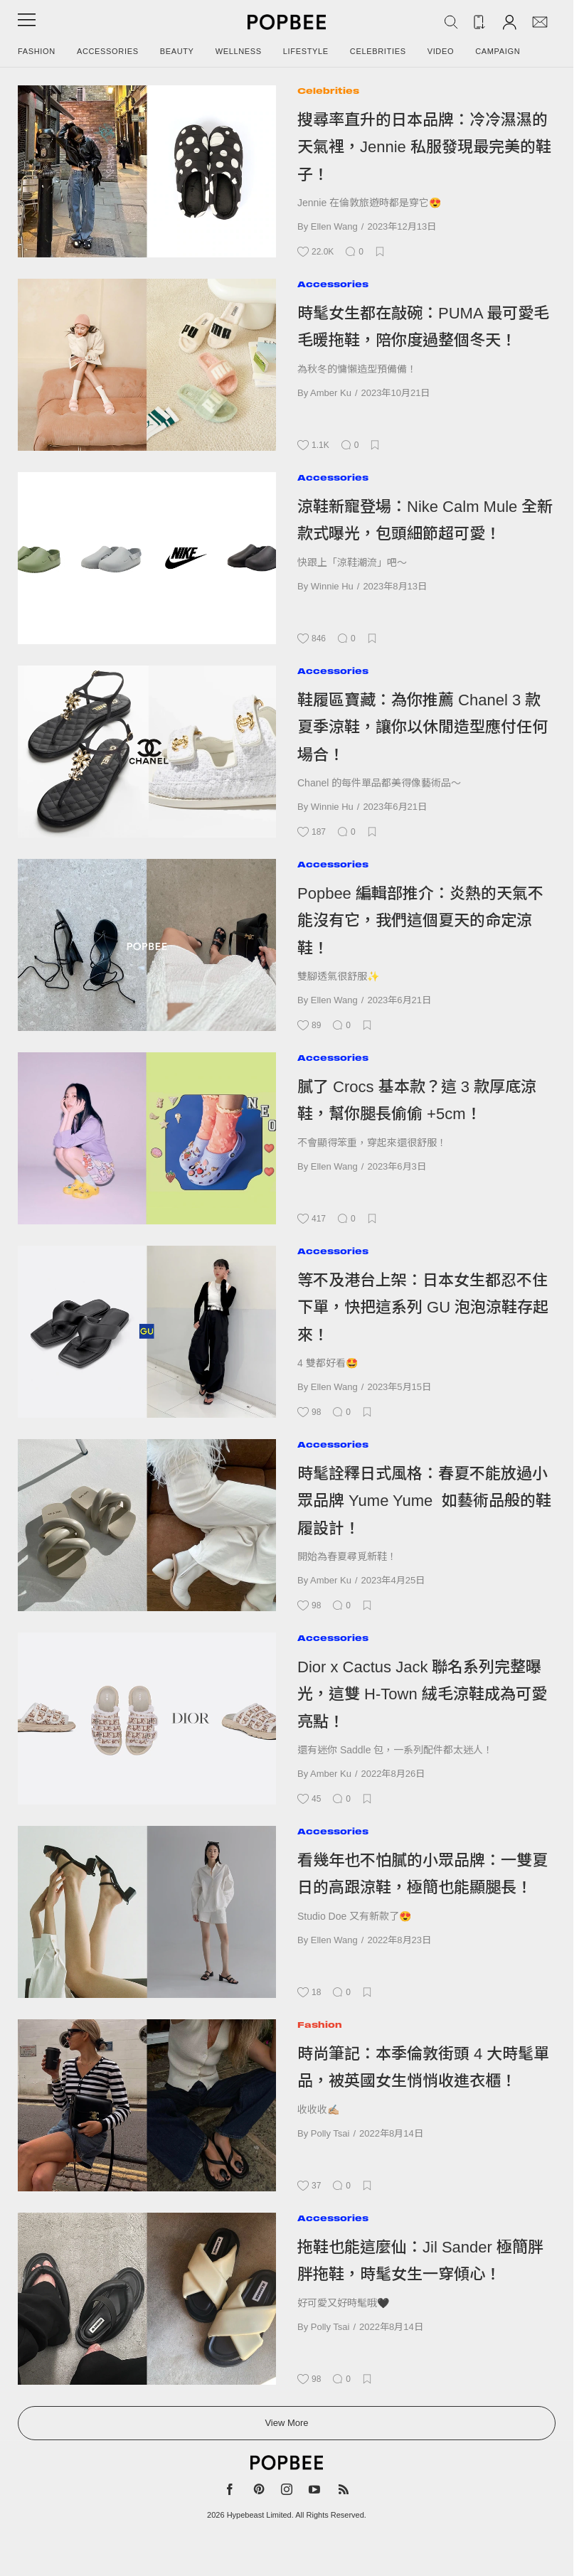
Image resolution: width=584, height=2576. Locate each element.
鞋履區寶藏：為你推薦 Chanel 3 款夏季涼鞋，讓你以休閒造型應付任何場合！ (422, 727)
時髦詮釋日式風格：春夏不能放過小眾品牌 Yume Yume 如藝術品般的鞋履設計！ (424, 1501)
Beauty (177, 51)
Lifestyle (306, 51)
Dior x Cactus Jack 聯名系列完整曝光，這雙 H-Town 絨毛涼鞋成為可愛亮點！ (422, 1694)
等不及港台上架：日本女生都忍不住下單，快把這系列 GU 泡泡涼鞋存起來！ (422, 1307)
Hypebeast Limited (259, 2515)
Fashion (36, 51)
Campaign (497, 51)
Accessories (108, 51)
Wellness (239, 51)
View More (286, 2422)
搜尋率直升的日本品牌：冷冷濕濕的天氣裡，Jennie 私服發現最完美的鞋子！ (424, 147)
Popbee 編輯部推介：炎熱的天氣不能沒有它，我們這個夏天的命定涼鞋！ (420, 921)
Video (441, 51)
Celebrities (378, 51)
